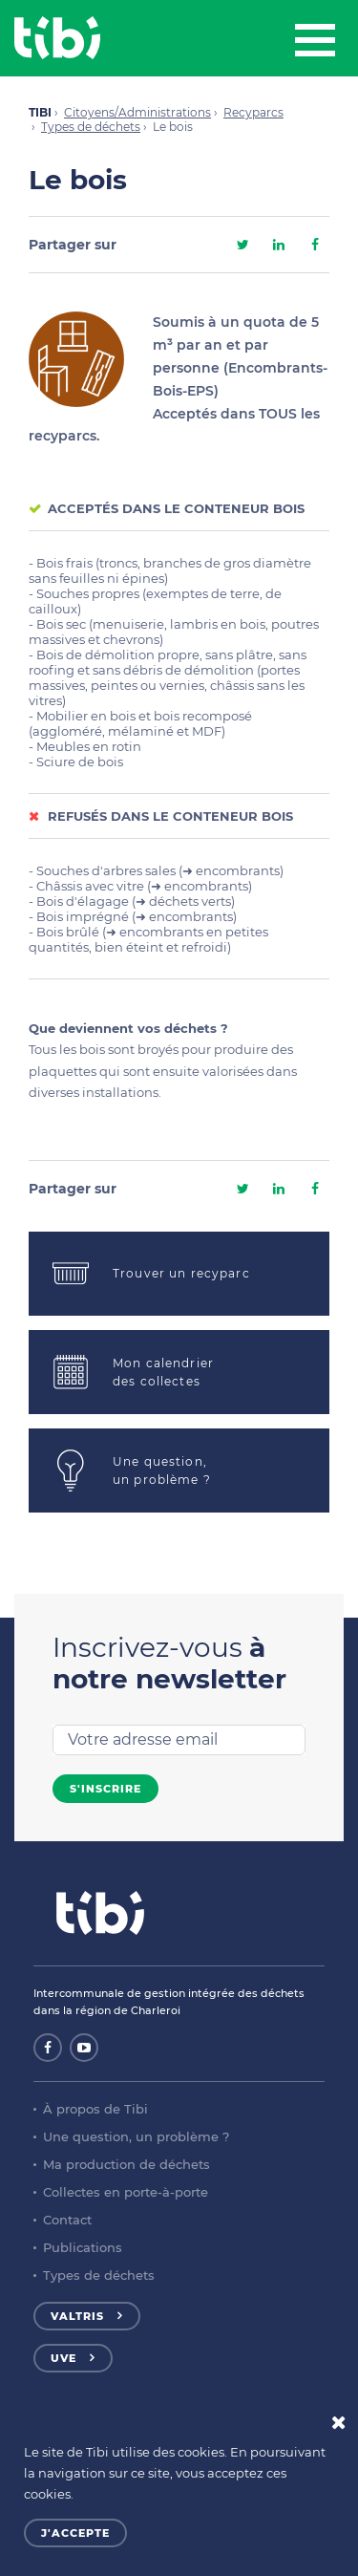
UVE (63, 2358)
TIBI (40, 112)
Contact (67, 2219)
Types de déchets (90, 126)
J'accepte (75, 2533)
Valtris (77, 2316)
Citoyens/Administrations (137, 112)
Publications (82, 2247)
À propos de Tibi (95, 2108)
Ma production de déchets (126, 2164)
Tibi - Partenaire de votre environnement (57, 38)
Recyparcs (253, 112)
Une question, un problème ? (136, 2136)
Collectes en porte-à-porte (125, 2192)
